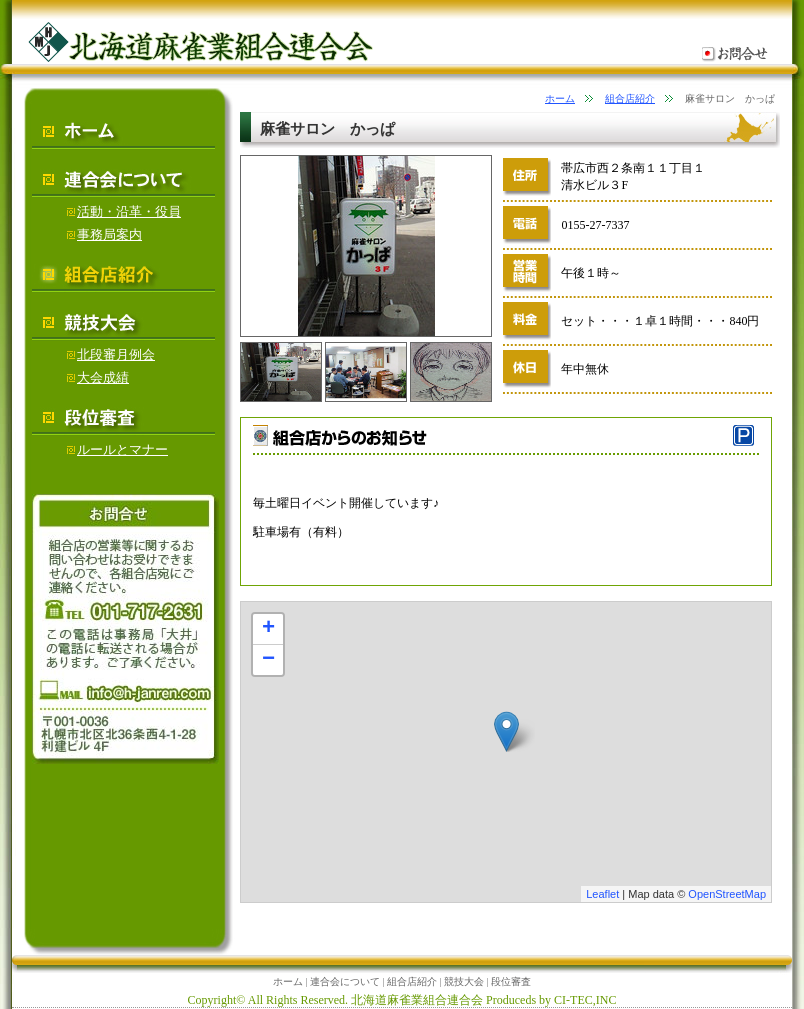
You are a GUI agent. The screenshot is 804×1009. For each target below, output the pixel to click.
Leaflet (602, 894)
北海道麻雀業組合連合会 (417, 1000)
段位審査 (511, 981)
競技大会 (464, 981)
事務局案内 (104, 234)
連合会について (345, 981)
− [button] (268, 660)
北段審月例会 (111, 354)
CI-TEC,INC (585, 1000)
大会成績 (98, 377)
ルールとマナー (117, 449)
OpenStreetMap (727, 894)
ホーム (560, 98)
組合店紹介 (630, 98)
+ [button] (268, 629)
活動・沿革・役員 (124, 211)
